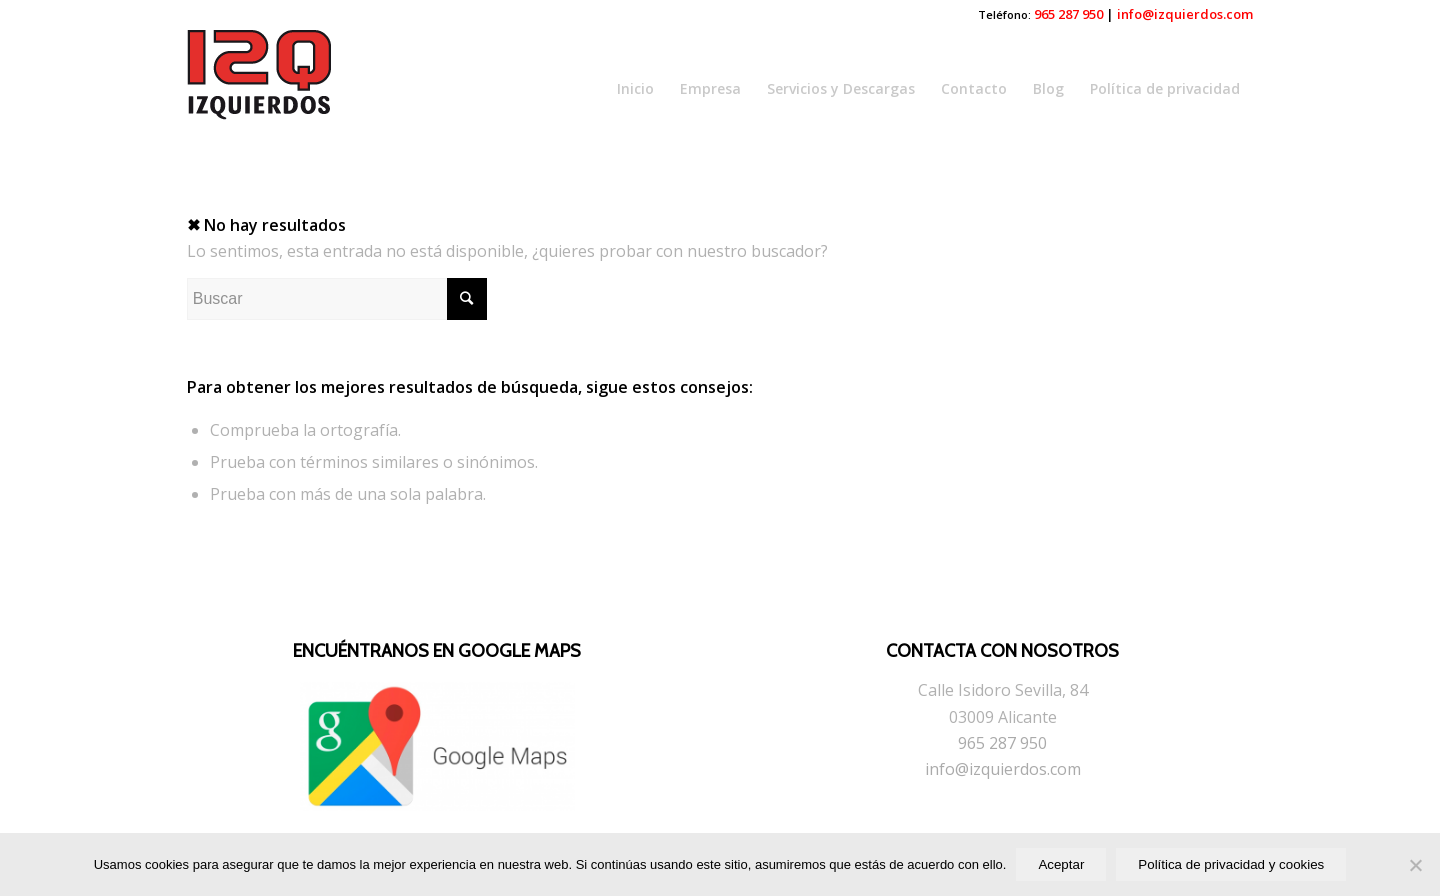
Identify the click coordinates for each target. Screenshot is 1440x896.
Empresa (710, 88)
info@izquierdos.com (1185, 14)
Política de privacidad (1165, 88)
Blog (1048, 88)
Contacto (974, 88)
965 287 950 (1068, 14)
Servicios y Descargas (841, 88)
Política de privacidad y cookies (1231, 864)
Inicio (635, 88)
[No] (1415, 865)
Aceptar (1061, 864)
